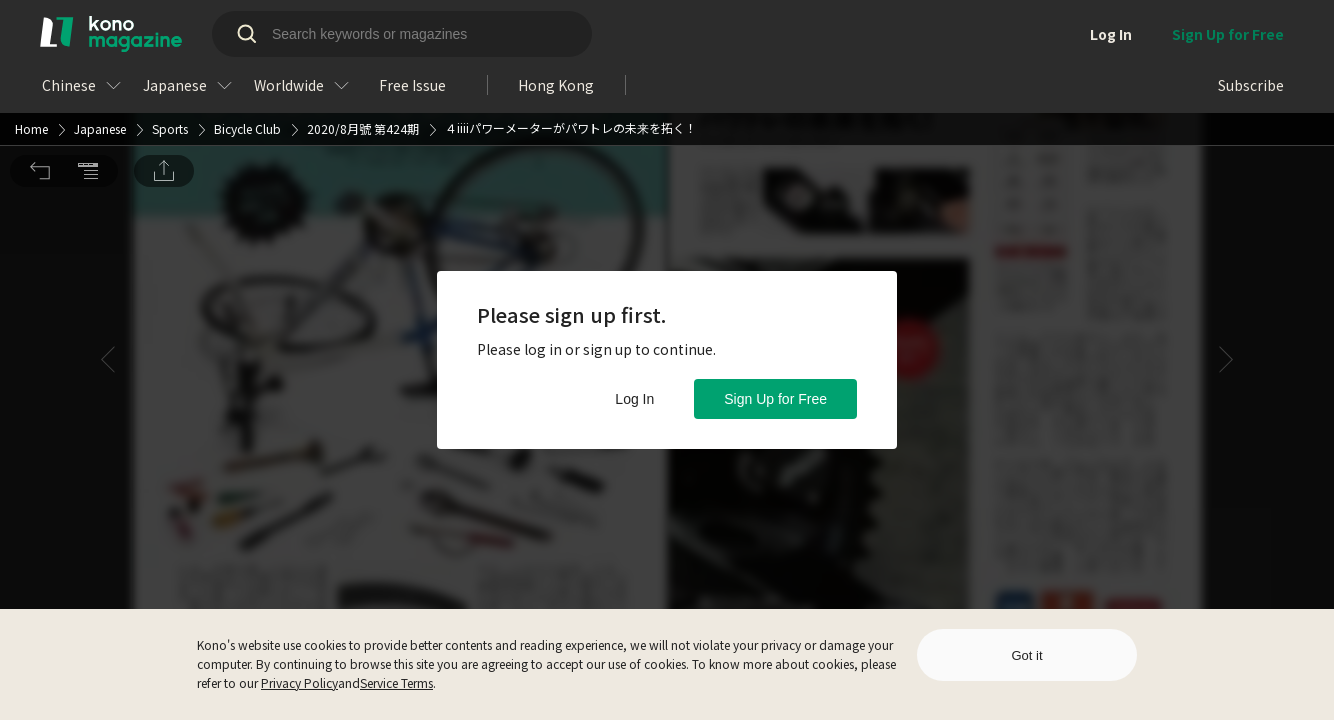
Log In (634, 399)
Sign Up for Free (775, 399)
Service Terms (396, 682)
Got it (1026, 655)
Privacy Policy (299, 682)
